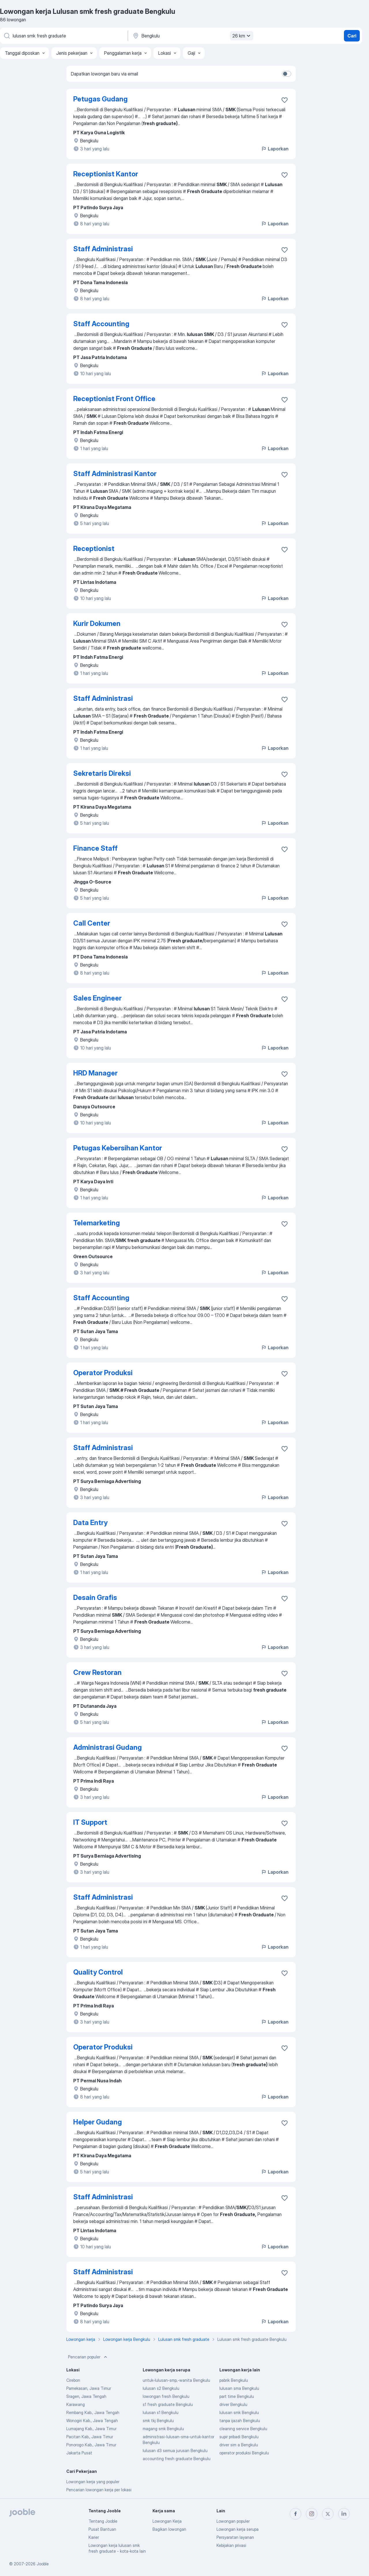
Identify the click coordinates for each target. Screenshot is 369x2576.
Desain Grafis (95, 1597)
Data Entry (90, 1522)
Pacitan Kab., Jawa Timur (89, 2436)
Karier (94, 2537)
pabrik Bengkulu (233, 2380)
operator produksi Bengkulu (244, 2452)
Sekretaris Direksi (102, 773)
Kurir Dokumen (97, 623)
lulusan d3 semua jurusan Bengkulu (175, 2450)
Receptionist (93, 548)
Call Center (91, 923)
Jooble (43, 2563)
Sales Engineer (97, 998)
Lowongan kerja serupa (237, 2529)
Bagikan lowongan (169, 2529)
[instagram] (311, 2514)
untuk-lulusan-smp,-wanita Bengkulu (176, 2380)
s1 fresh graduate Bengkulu (168, 2404)
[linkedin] (344, 2514)
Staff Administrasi (103, 249)
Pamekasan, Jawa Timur (88, 2388)
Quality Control (98, 1972)
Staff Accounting (101, 324)
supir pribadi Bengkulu (239, 2436)
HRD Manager (95, 1073)
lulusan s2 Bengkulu (161, 2388)
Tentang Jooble (103, 2521)
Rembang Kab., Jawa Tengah (92, 2412)
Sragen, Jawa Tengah (86, 2396)
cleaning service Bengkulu (243, 2428)
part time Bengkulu (236, 2396)
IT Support (90, 1822)
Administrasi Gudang (107, 1747)
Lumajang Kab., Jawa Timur (91, 2428)
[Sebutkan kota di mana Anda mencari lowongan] (192, 36)
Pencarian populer (88, 2357)
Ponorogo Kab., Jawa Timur (91, 2444)
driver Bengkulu (233, 2404)
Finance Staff (95, 848)
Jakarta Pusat (79, 2452)
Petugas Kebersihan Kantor (117, 1148)
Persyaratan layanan (235, 2537)
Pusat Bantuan (102, 2529)
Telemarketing (96, 1223)
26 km (242, 35)
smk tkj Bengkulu (158, 2420)
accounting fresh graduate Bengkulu (176, 2458)
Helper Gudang (97, 2122)
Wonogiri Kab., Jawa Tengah (92, 2420)
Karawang (75, 2404)
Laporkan (275, 149)
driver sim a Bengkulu (238, 2444)
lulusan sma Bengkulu (239, 2388)
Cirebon (73, 2380)
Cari (351, 36)
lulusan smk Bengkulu (239, 2412)
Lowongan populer (233, 2521)
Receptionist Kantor (105, 174)
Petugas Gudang (100, 99)
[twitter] (328, 2514)
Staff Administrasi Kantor (115, 473)
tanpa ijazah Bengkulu (239, 2420)
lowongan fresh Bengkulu (166, 2396)
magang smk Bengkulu (163, 2428)
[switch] (286, 74)
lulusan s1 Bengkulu (160, 2412)
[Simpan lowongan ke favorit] (284, 100)
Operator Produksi (103, 1373)
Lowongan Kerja (167, 2521)
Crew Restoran (97, 1672)
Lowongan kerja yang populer (92, 2481)
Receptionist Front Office (114, 399)
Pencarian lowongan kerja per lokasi (98, 2489)
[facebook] (295, 2514)
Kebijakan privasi (231, 2545)
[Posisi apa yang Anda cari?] (63, 36)
